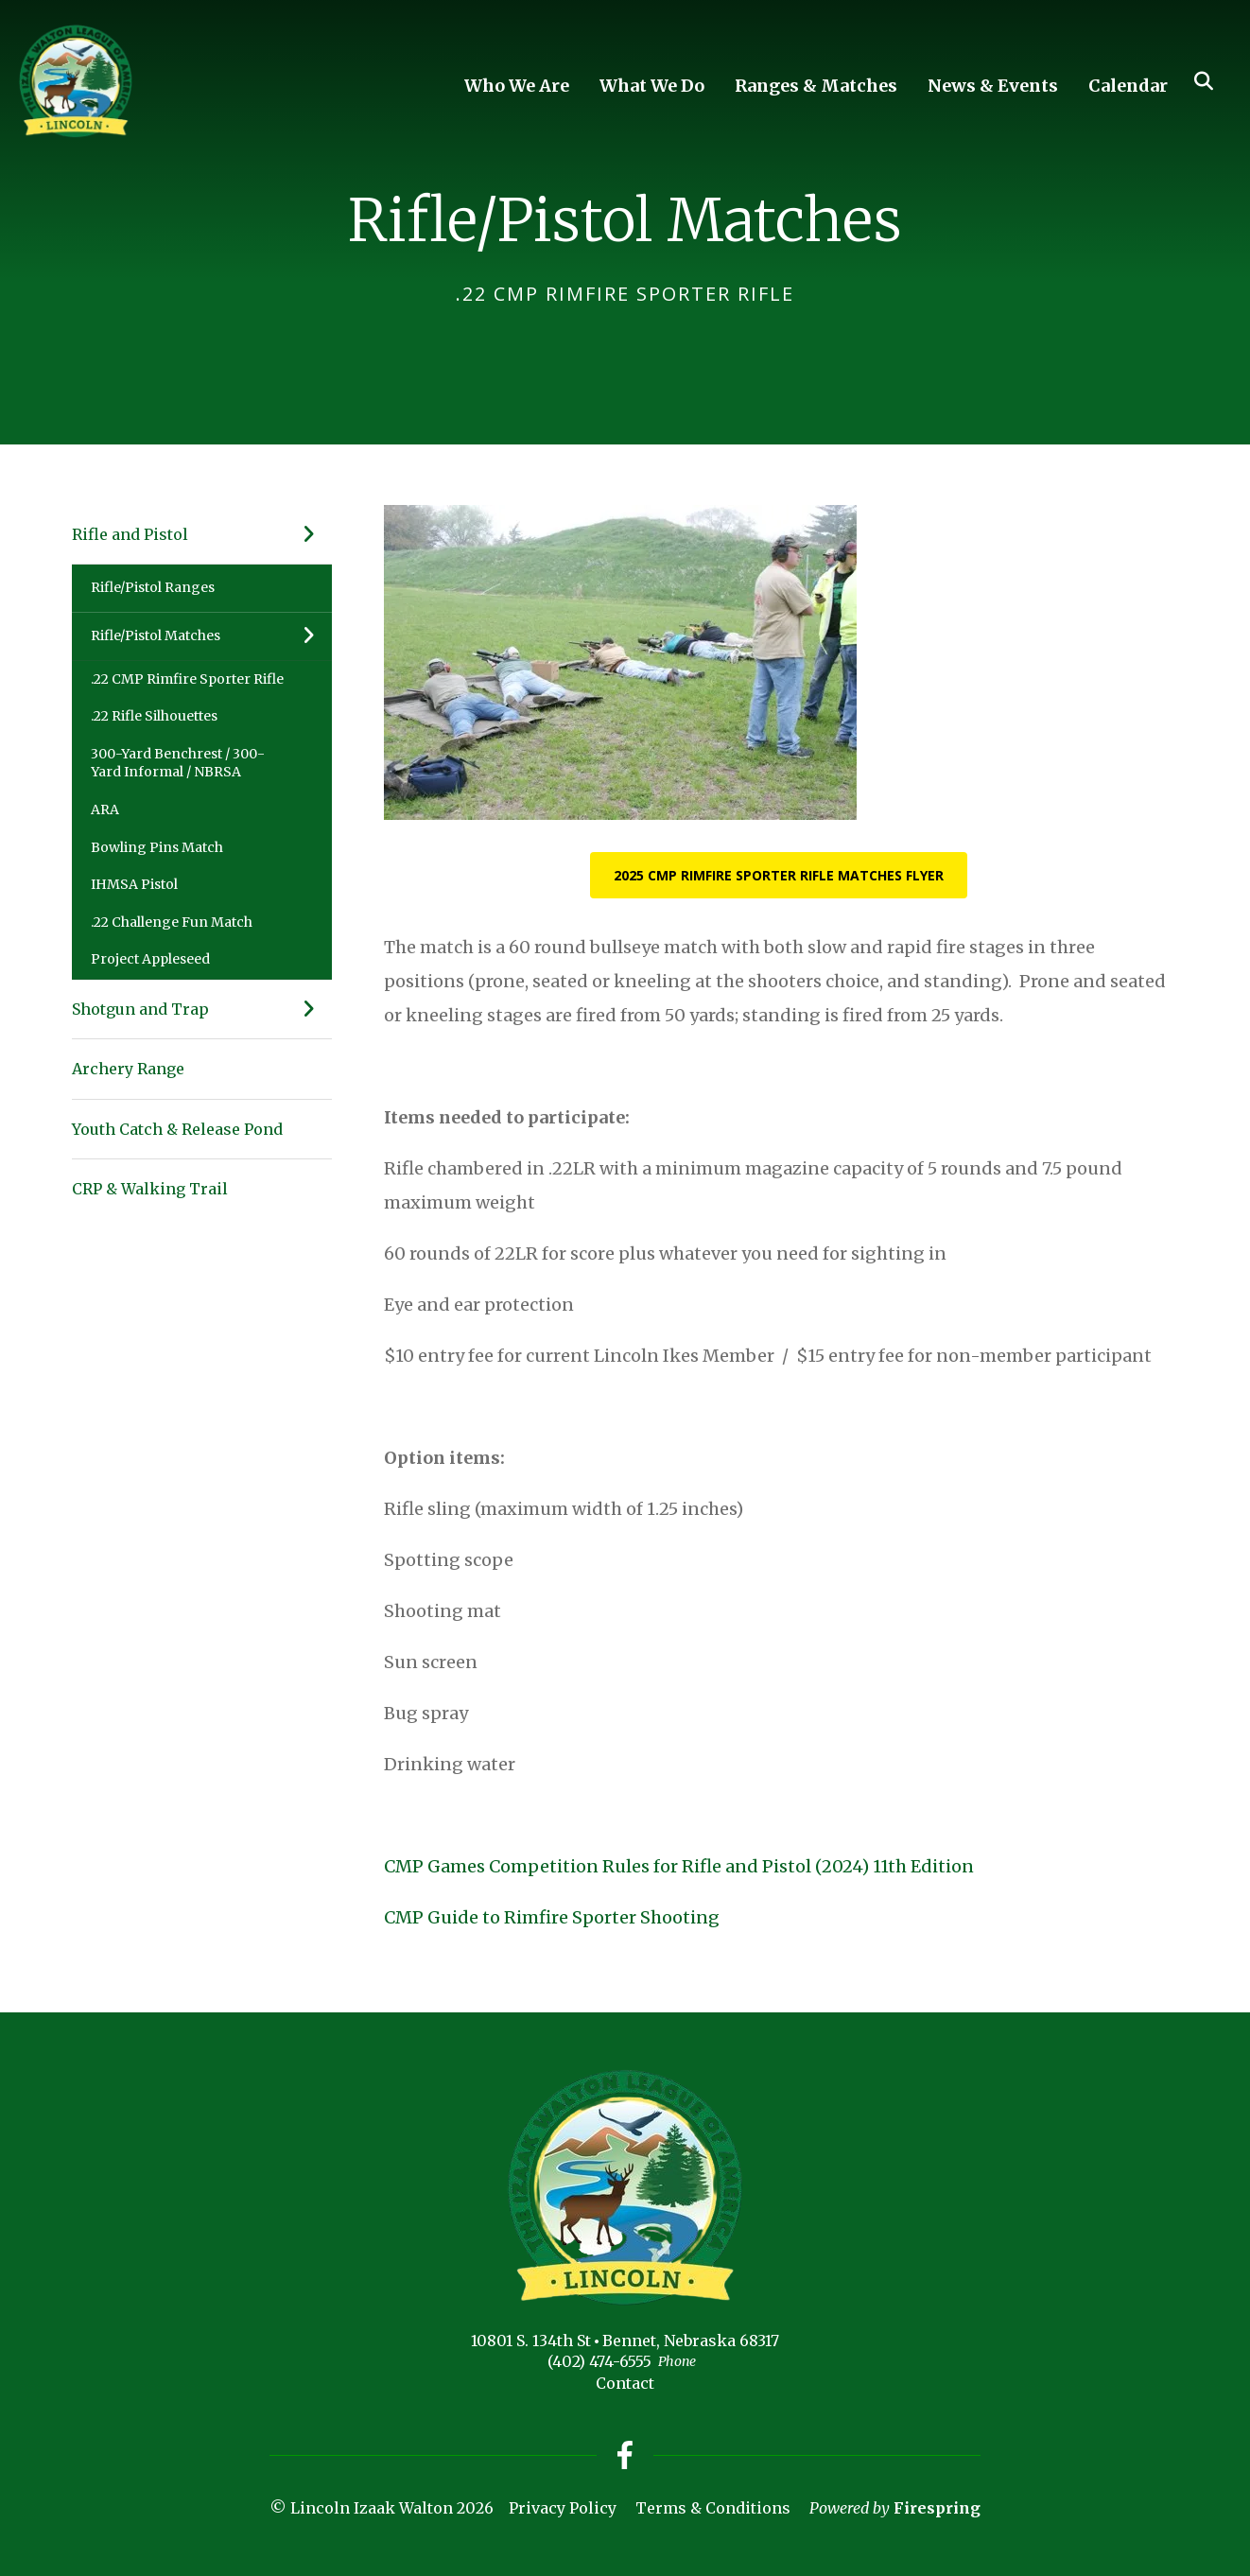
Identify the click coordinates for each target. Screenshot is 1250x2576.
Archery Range (128, 1068)
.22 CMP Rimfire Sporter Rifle (187, 679)
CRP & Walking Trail (150, 1188)
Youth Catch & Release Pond (177, 1129)
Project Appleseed (150, 958)
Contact (625, 2383)
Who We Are (516, 85)
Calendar (1128, 85)
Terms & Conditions (712, 2507)
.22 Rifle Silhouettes (154, 715)
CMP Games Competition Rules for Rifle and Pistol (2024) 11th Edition (679, 1866)
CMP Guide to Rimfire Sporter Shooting (552, 1917)
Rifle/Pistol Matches (211, 636)
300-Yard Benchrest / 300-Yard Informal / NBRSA (178, 763)
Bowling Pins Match (157, 847)
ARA (105, 809)
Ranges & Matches (816, 85)
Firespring (937, 2507)
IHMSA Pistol (134, 884)
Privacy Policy (562, 2507)
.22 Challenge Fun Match (171, 922)
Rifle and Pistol (202, 534)
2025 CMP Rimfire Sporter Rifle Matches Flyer (779, 875)
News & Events (993, 85)
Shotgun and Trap (202, 1009)
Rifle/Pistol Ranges (153, 587)
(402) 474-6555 (599, 2361)
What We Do (651, 85)
